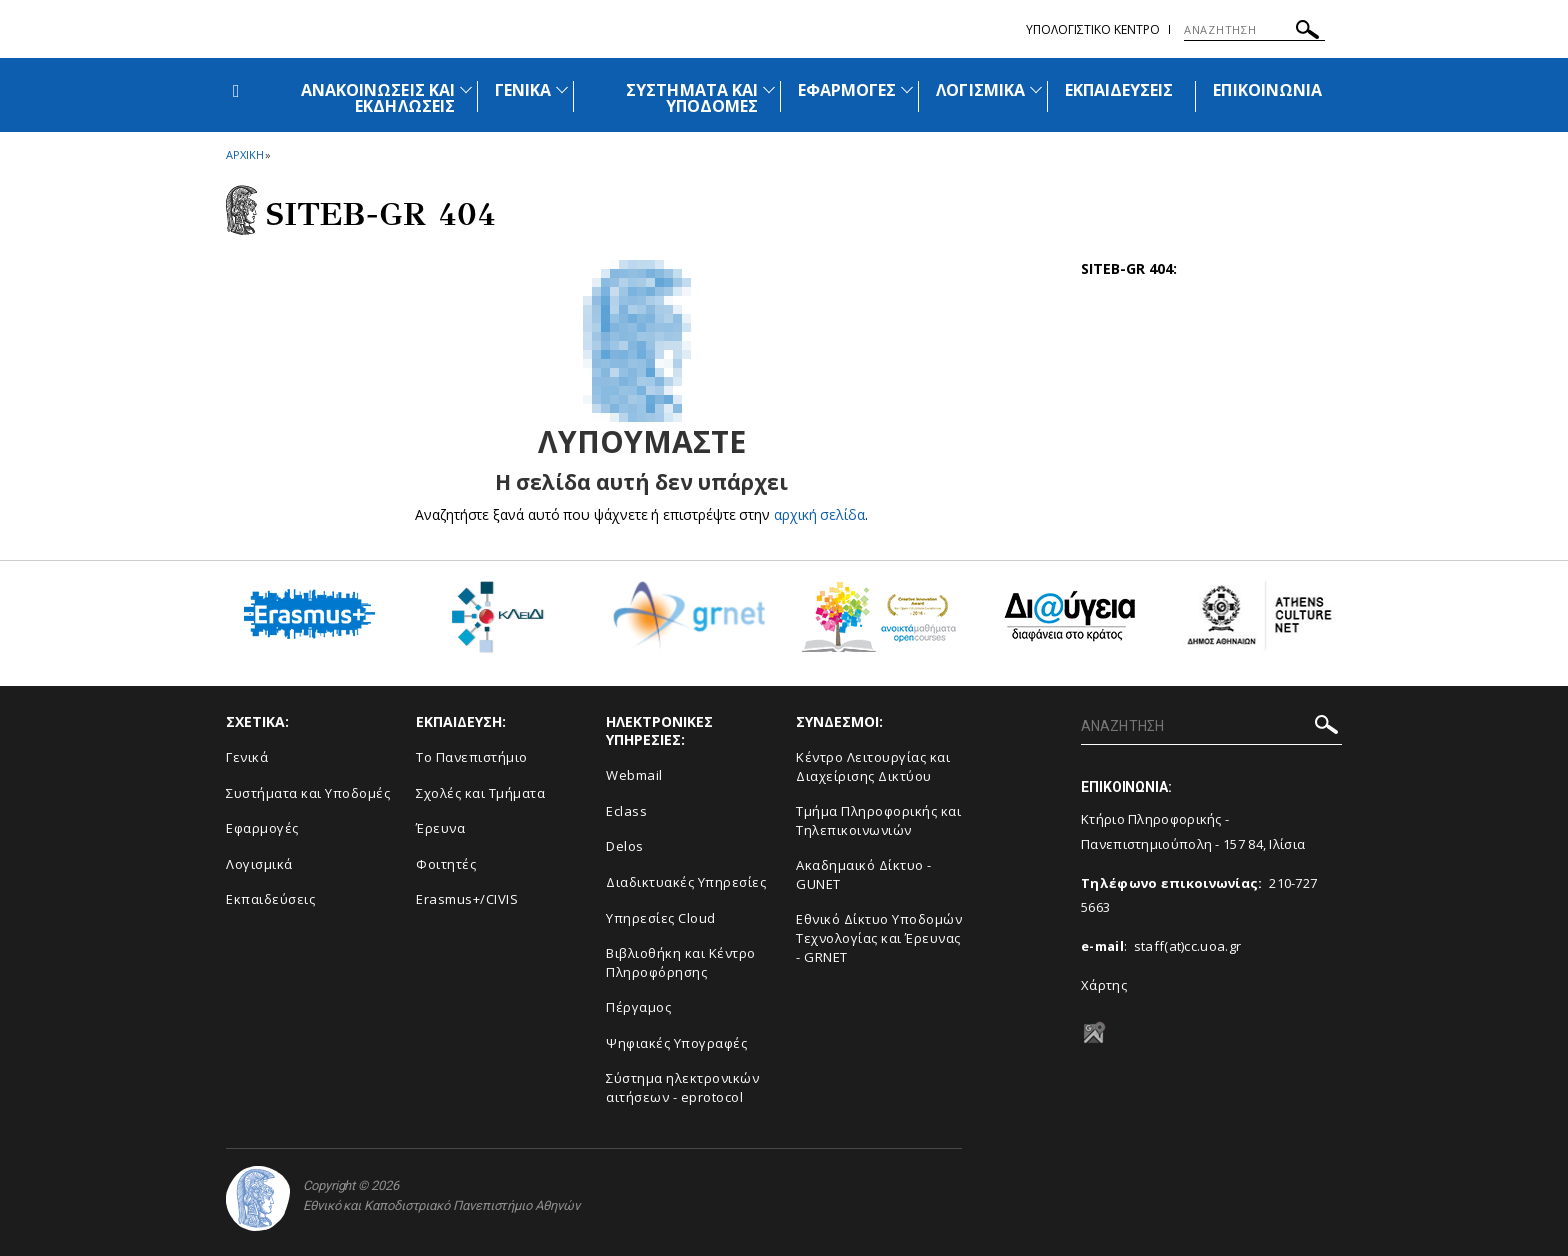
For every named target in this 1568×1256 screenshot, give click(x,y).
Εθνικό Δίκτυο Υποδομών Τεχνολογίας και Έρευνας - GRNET (879, 937)
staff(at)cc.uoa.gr (1187, 946)
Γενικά (247, 757)
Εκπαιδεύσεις (270, 899)
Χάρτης (1104, 985)
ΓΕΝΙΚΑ (523, 90)
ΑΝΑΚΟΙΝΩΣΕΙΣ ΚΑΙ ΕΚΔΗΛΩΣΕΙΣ (378, 98)
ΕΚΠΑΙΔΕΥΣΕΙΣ (1119, 90)
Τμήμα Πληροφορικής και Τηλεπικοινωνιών (878, 820)
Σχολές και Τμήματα (480, 793)
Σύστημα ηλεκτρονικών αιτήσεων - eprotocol (682, 1087)
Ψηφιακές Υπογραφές (676, 1043)
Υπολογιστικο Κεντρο (1093, 29)
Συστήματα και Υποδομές (308, 793)
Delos (625, 846)
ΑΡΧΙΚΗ (244, 154)
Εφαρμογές (262, 828)
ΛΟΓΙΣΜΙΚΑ (980, 90)
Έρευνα (440, 828)
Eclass (626, 811)
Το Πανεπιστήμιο (472, 757)
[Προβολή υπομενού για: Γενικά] (562, 89)
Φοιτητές (446, 864)
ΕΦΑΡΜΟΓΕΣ (847, 90)
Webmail (634, 775)
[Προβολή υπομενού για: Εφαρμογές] (907, 89)
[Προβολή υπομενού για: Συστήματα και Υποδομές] (769, 89)
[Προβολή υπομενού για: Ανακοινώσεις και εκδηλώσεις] (466, 89)
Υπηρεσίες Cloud (661, 918)
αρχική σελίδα (819, 514)
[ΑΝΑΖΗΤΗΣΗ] (1254, 30)
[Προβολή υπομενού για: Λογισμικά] (1036, 89)
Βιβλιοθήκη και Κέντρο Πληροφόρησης (681, 962)
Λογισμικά (259, 864)
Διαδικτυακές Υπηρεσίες (686, 882)
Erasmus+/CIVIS (467, 899)
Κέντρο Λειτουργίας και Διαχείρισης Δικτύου (873, 766)
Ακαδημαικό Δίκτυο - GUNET (864, 874)
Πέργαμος (638, 1007)
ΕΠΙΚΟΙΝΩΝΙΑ (1267, 90)
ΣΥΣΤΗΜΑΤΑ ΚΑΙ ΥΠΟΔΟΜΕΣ (692, 98)
